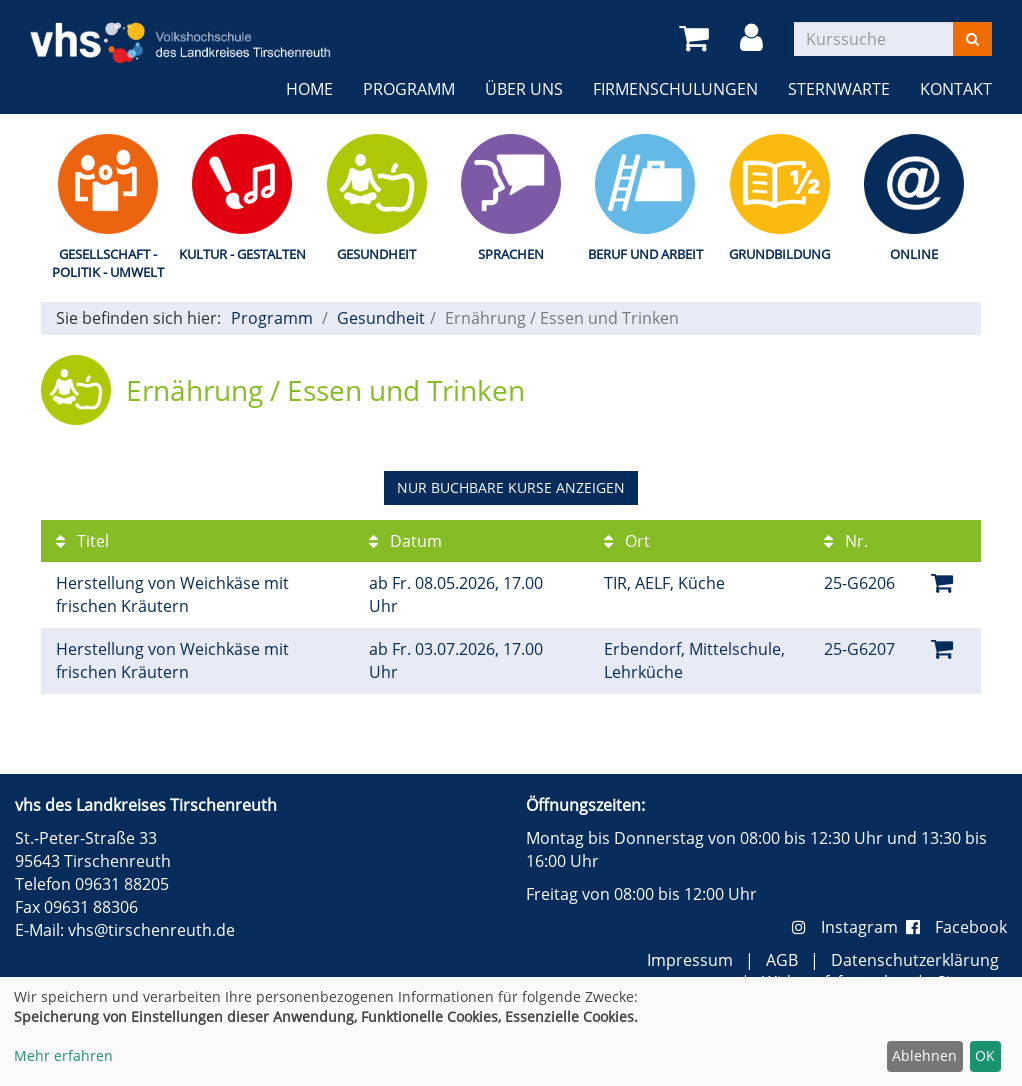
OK (985, 1055)
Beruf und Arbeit (645, 254)
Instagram (849, 927)
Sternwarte (839, 89)
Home (309, 89)
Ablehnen (924, 1055)
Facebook (956, 927)
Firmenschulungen (675, 89)
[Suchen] (972, 39)
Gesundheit (376, 254)
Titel (82, 541)
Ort (627, 541)
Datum (405, 541)
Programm (409, 89)
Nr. (846, 541)
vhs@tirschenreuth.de (151, 930)
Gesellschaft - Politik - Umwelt (108, 263)
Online (914, 254)
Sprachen (511, 254)
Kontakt (956, 89)
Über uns (524, 89)
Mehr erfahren (63, 1055)
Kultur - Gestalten (242, 254)
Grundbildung (779, 254)
